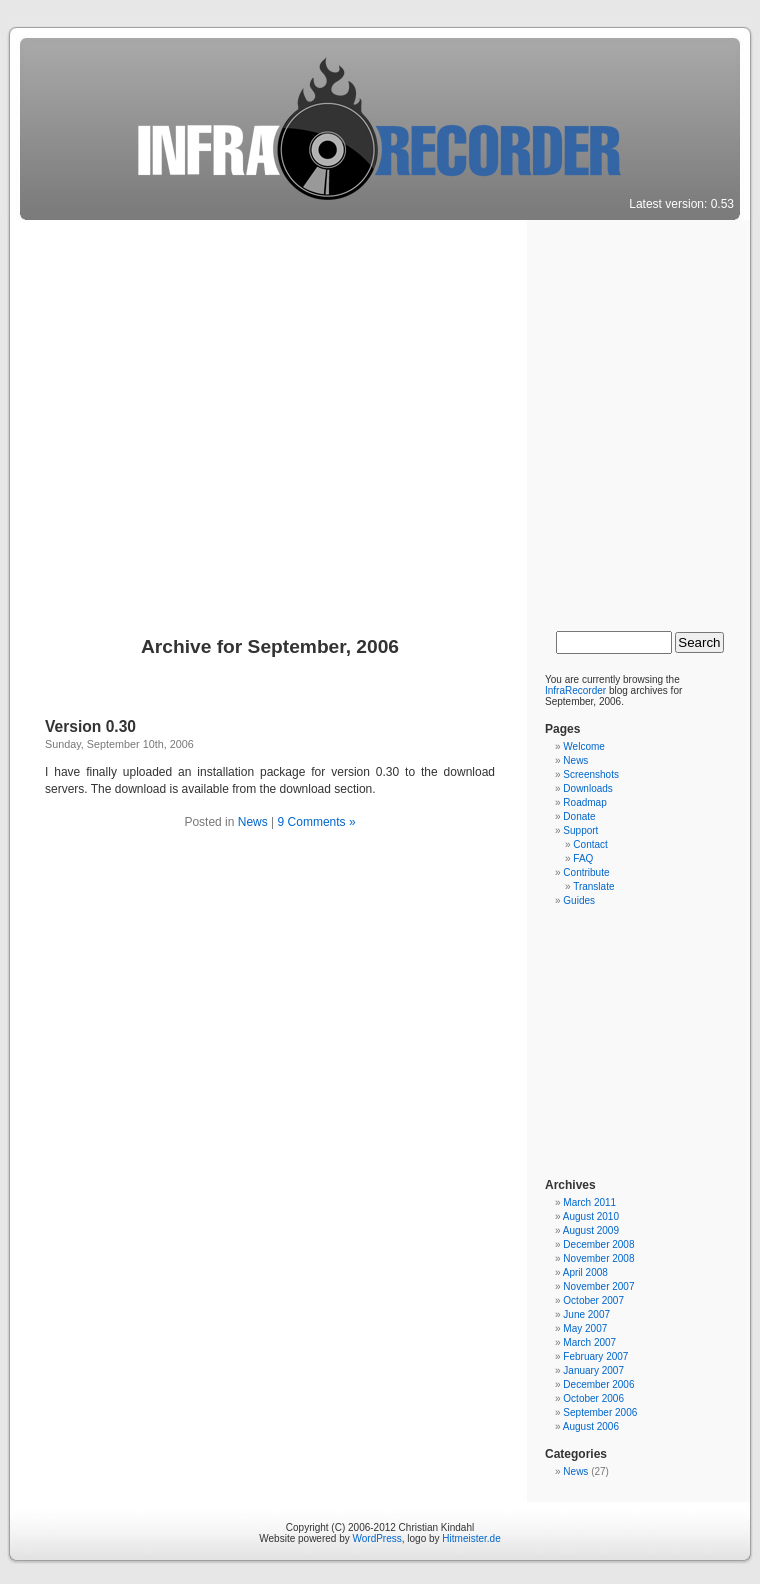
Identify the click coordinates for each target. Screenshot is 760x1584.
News (253, 822)
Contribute (586, 872)
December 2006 (598, 1384)
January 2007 (593, 1370)
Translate (593, 886)
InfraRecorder (575, 690)
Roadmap (584, 802)
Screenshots (591, 774)
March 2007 (589, 1342)
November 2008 (598, 1258)
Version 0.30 (90, 726)
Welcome (584, 746)
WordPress (376, 1538)
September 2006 (600, 1412)
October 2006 (593, 1398)
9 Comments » (317, 822)
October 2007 (593, 1300)
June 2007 (586, 1314)
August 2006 (591, 1426)
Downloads (587, 788)
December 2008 (598, 1244)
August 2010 (591, 1216)
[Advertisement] (187, 418)
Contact (590, 844)
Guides (579, 900)
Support (580, 830)
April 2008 (585, 1272)
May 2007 (585, 1328)
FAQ (583, 858)
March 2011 (589, 1202)
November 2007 (598, 1286)
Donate (579, 816)
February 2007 (595, 1356)
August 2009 (591, 1230)
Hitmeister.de (471, 1538)
